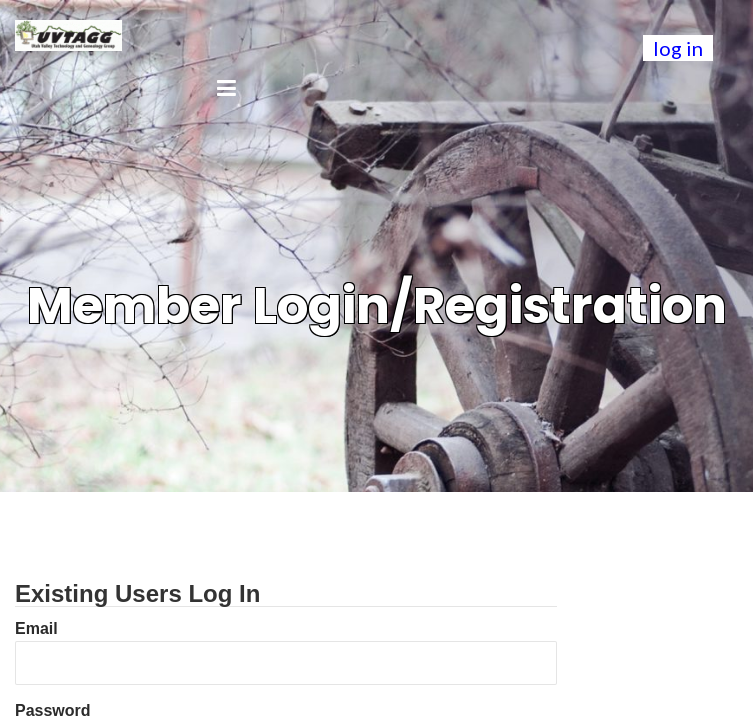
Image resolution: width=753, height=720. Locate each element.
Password (53, 710)
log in (678, 48)
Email (36, 628)
